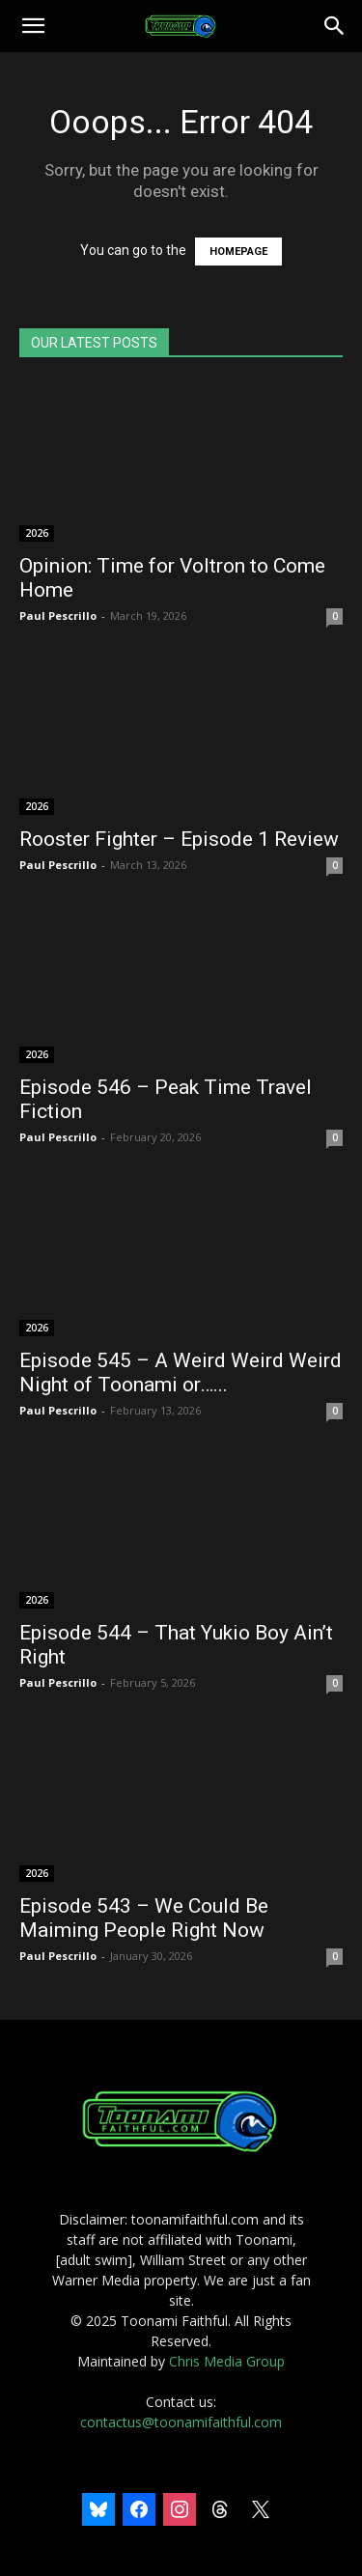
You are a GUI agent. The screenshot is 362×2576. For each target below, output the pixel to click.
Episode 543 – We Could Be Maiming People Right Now (143, 1918)
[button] (33, 26)
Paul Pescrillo (58, 615)
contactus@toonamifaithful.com (181, 2422)
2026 (36, 533)
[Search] (335, 26)
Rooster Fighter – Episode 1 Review (179, 839)
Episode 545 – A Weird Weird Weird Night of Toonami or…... (180, 1372)
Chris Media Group (227, 2361)
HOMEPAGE (238, 251)
